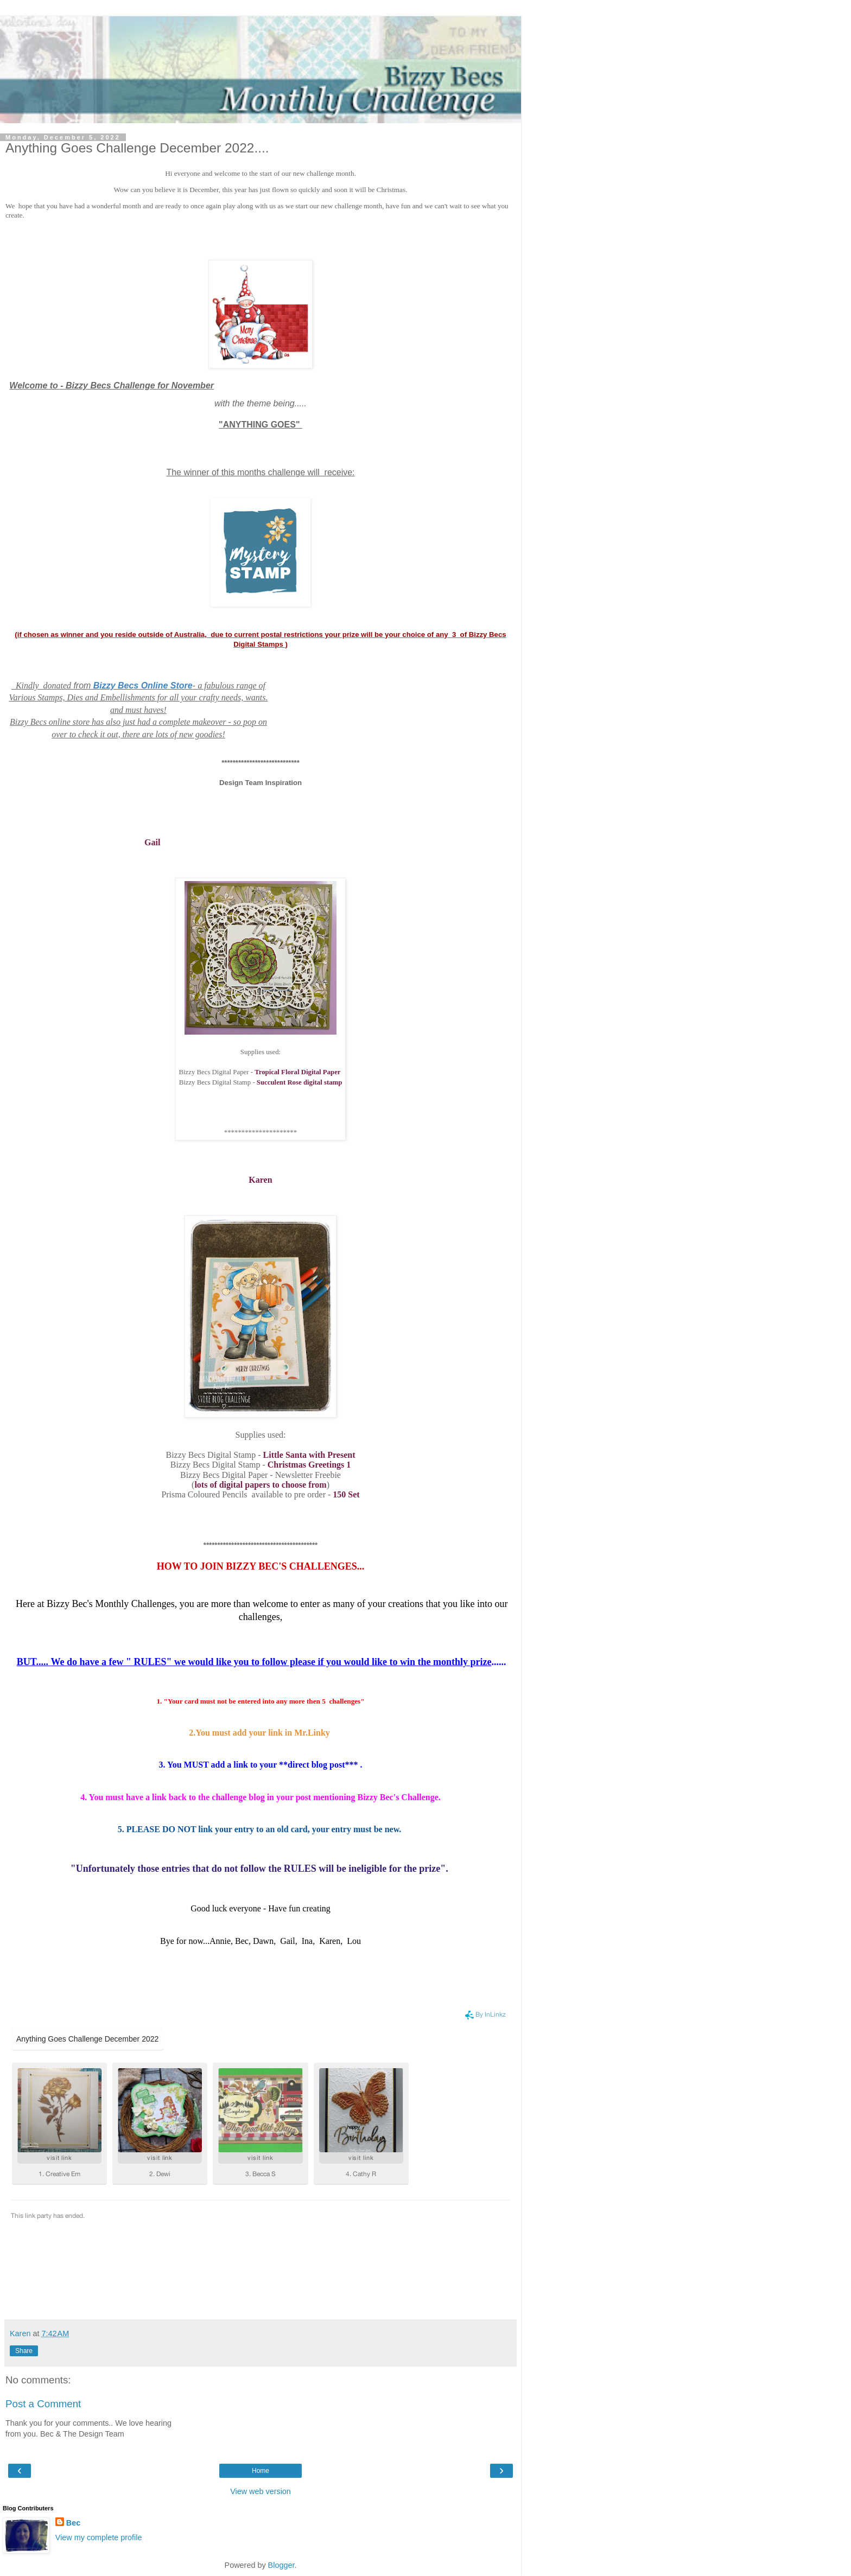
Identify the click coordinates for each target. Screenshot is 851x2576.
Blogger (281, 2565)
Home (260, 2471)
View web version (260, 2491)
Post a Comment (43, 2403)
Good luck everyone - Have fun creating (260, 1908)
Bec (73, 2522)
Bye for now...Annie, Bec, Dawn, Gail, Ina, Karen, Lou (260, 1941)
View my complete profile (98, 2537)
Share (24, 2351)
